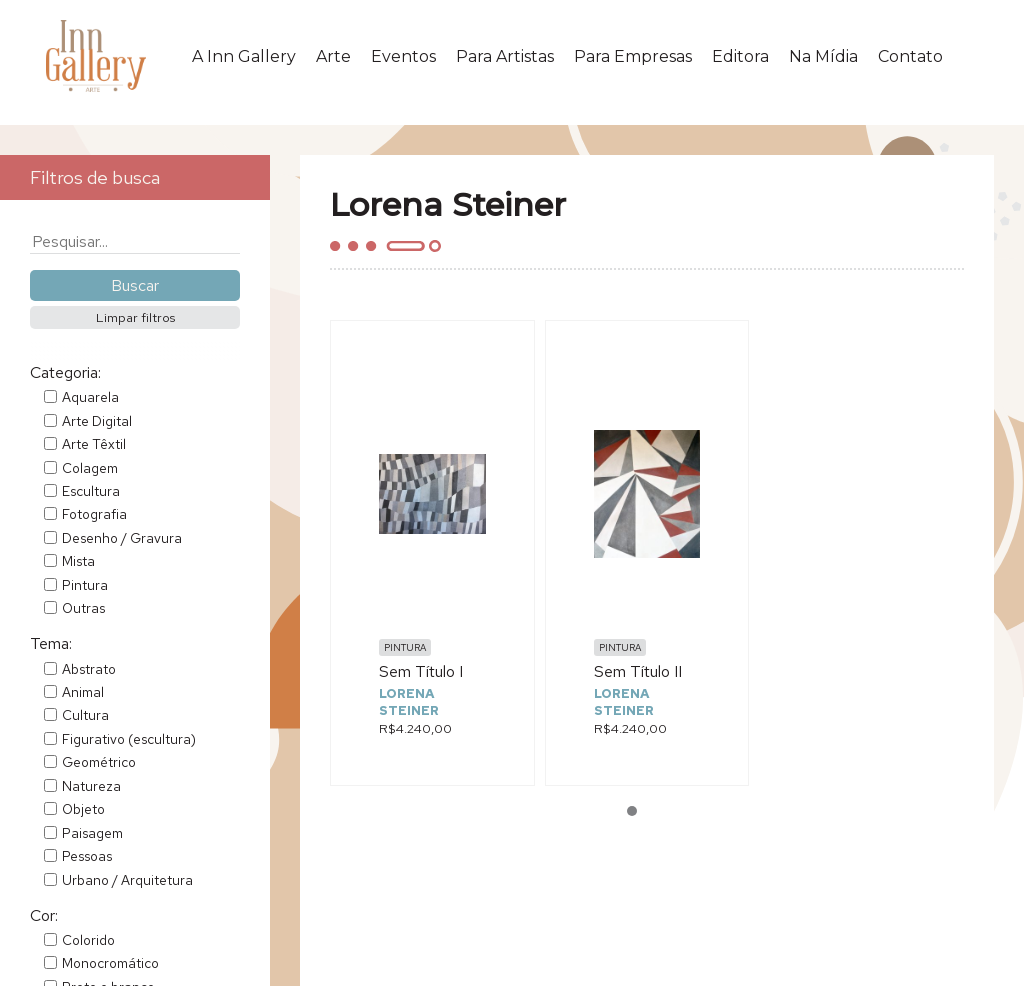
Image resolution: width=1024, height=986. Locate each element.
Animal (83, 692)
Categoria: (65, 372)
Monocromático (110, 963)
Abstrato (89, 669)
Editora (740, 56)
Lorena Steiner (409, 702)
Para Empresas (633, 56)
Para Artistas (505, 56)
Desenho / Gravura (122, 538)
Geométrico (99, 762)
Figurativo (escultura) (129, 739)
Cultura (85, 715)
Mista (78, 561)
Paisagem (92, 833)
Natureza (91, 786)
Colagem (90, 468)
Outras (83, 608)
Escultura (91, 491)
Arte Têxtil (94, 444)
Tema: (51, 643)
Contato (910, 56)
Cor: (44, 915)
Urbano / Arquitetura (127, 880)
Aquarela (90, 397)
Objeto (83, 809)
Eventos (403, 56)
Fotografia (94, 514)
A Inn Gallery (244, 56)
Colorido (88, 940)
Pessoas (87, 856)
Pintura (85, 585)
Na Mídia (823, 56)
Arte (333, 56)
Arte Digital (97, 421)
